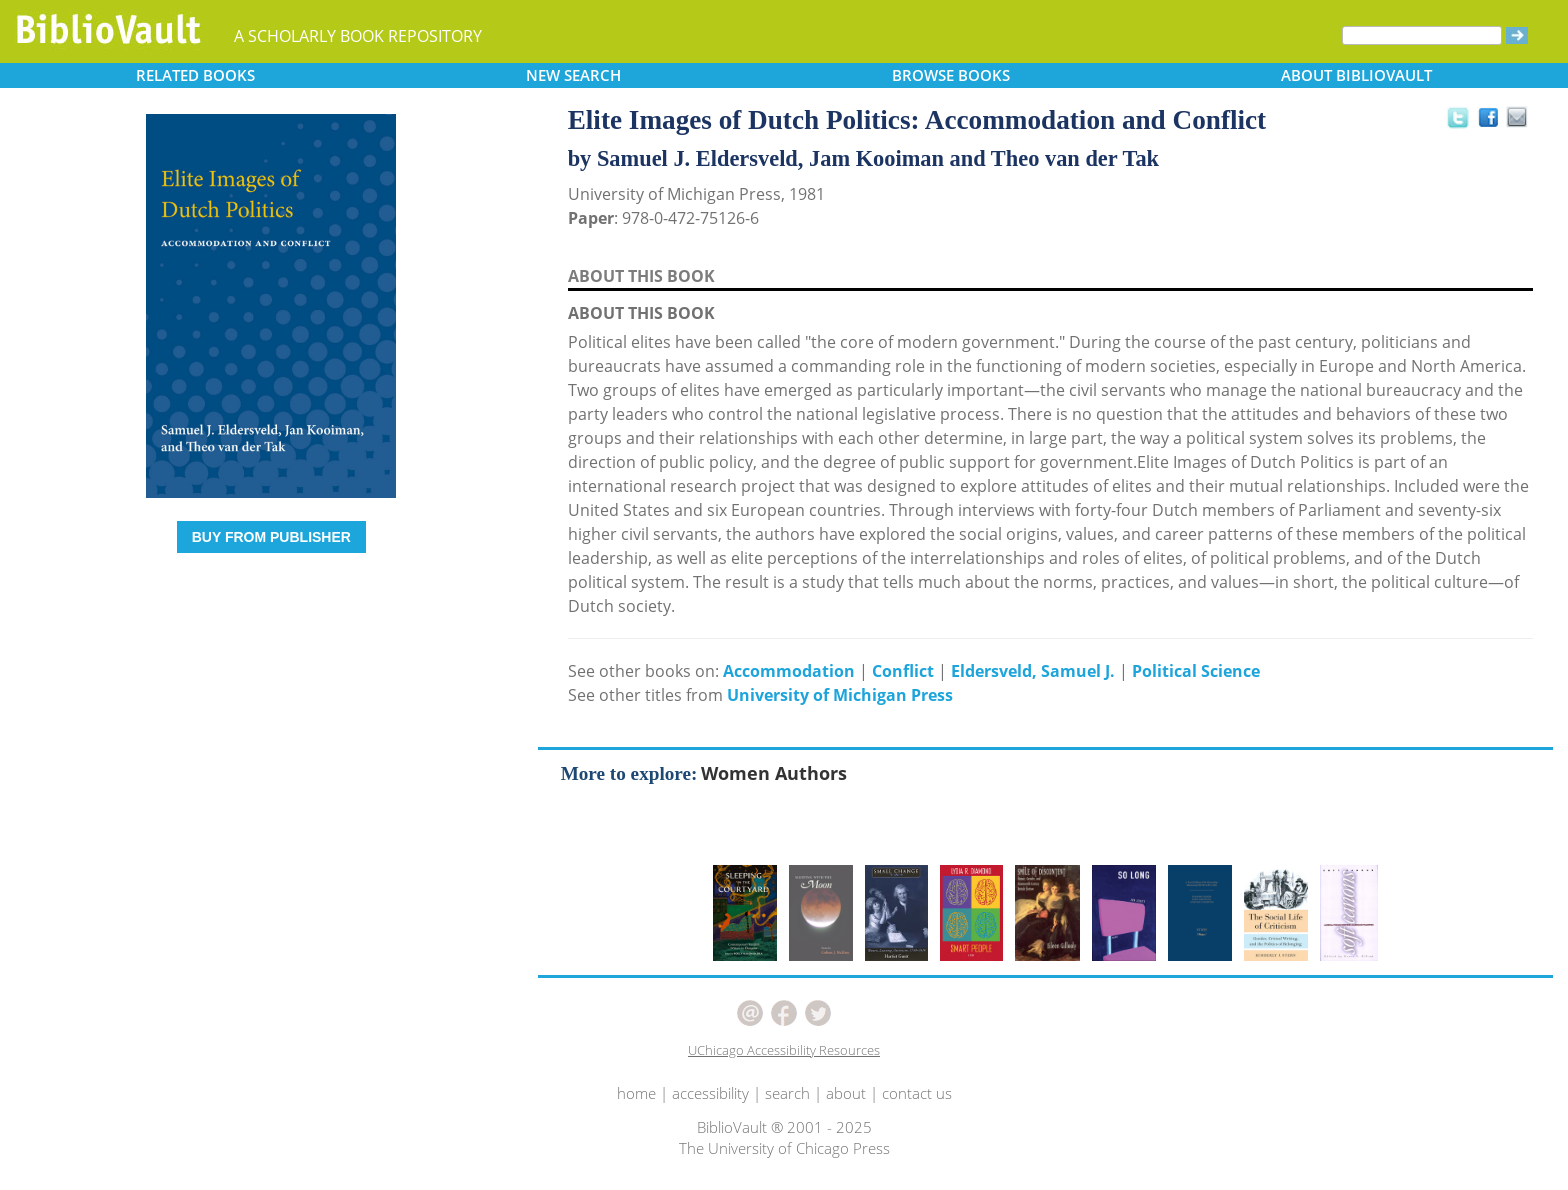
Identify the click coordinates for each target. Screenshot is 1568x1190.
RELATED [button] (195, 75)
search (787, 1093)
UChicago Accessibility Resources (784, 1050)
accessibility (710, 1093)
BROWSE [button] (951, 75)
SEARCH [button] (573, 75)
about (846, 1093)
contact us (917, 1093)
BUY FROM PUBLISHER (271, 537)
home (636, 1093)
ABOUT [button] (1356, 75)
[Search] (1422, 35)
